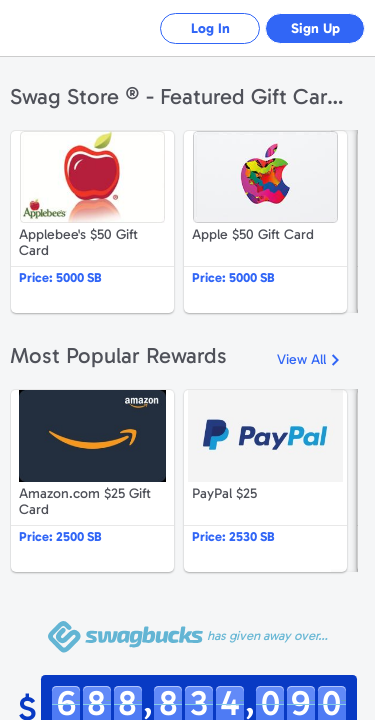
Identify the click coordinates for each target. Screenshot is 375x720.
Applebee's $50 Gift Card (92, 222)
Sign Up (315, 28)
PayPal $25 (265, 481)
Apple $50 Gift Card (265, 222)
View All (301, 359)
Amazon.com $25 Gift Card (92, 481)
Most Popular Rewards (118, 355)
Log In (210, 28)
